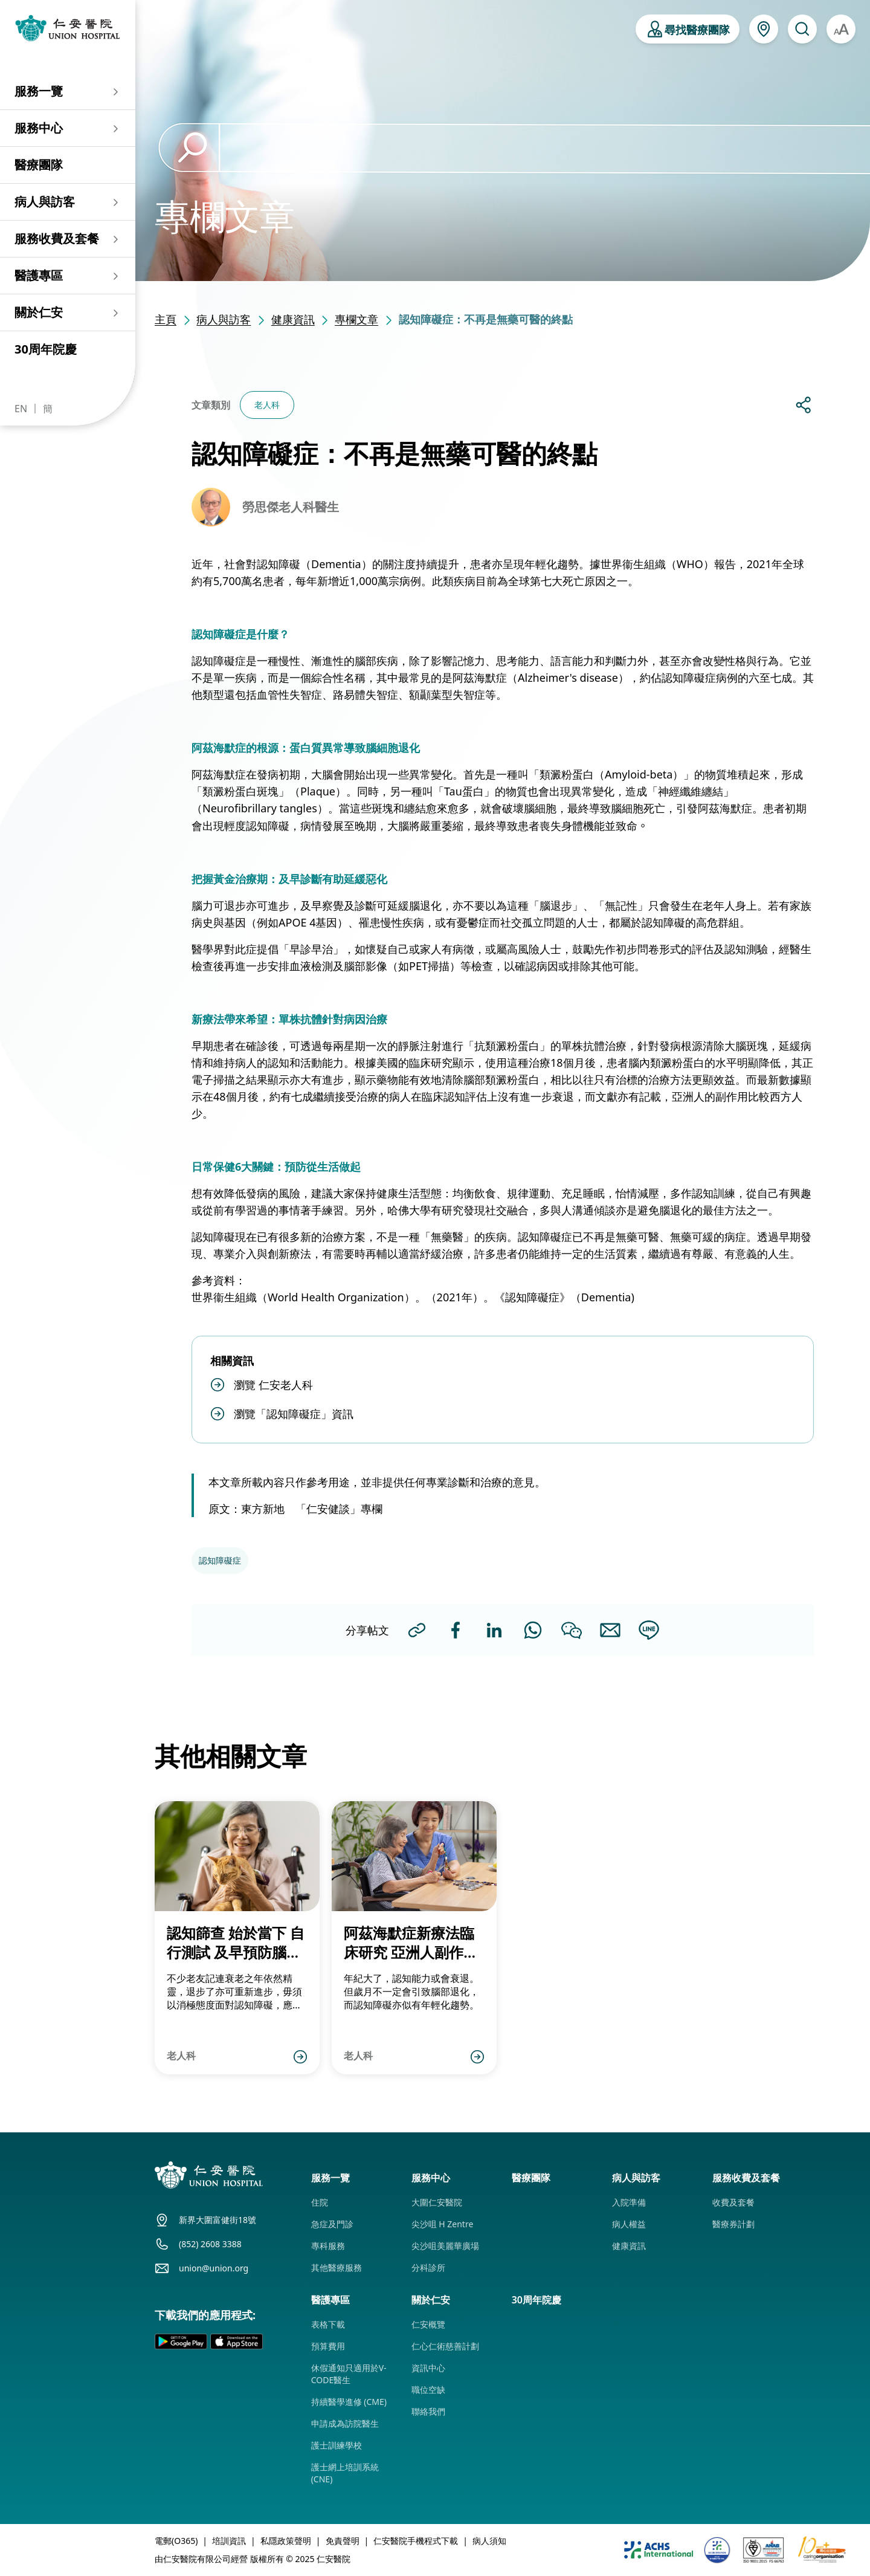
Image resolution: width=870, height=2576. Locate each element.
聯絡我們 (428, 2411)
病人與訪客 (44, 201)
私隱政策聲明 (285, 2540)
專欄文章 (356, 319)
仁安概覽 (428, 2324)
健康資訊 (293, 319)
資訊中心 (428, 2368)
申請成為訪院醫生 (345, 2423)
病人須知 (489, 2540)
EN (20, 408)
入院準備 (629, 2202)
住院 (319, 2202)
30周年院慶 (45, 349)
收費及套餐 (733, 2202)
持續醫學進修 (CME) (349, 2401)
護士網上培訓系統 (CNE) (345, 2473)
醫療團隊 (38, 165)
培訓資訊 (229, 2540)
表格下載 (328, 2324)
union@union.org (213, 2268)
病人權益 (629, 2224)
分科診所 (428, 2267)
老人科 (267, 404)
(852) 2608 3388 (210, 2244)
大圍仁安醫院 (436, 2202)
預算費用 (328, 2346)
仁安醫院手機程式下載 (415, 2540)
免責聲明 (342, 2540)
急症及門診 (332, 2224)
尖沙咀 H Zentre (442, 2224)
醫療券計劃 (733, 2224)
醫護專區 (38, 275)
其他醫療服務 (336, 2267)
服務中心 (38, 128)
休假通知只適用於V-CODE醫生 (349, 2374)
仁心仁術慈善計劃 (445, 2346)
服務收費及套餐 (56, 238)
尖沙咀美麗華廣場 (445, 2245)
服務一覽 (38, 91)
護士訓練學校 (336, 2445)
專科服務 (328, 2245)
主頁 (165, 319)
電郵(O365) (176, 2540)
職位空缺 (428, 2389)
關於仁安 (38, 312)
